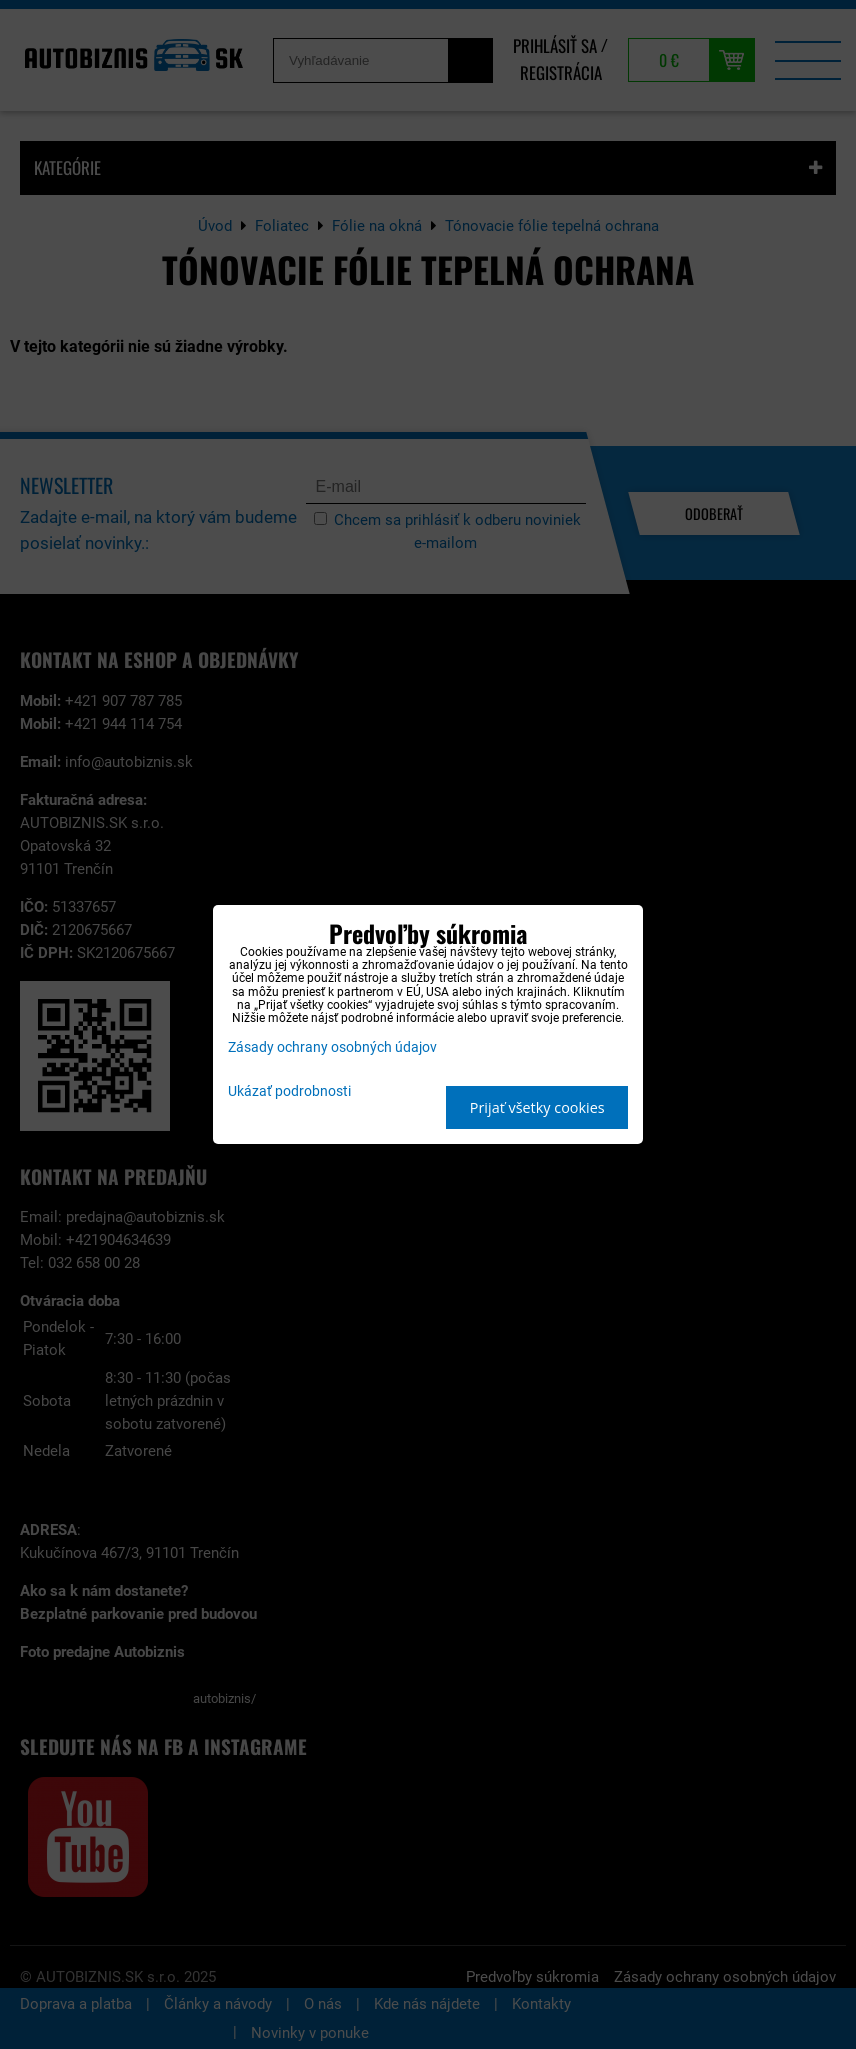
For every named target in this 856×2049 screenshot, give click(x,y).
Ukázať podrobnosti (289, 1092)
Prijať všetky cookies (537, 1107)
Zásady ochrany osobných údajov (332, 1047)
